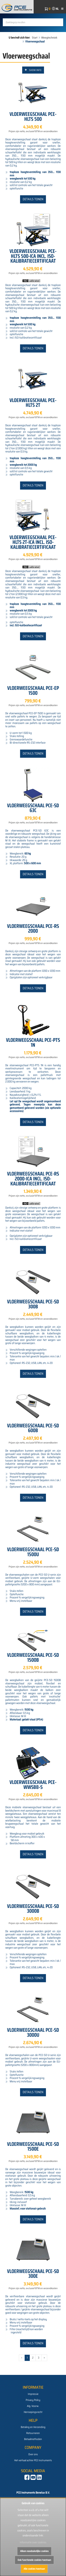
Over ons (33, 2454)
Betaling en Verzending (33, 2427)
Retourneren (33, 2433)
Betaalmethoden (33, 2439)
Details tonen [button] (33, 199)
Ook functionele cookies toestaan (34, 2560)
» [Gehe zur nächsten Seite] (44, 2357)
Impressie (33, 2394)
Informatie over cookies (33, 2542)
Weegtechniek (49, 37)
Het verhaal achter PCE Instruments (33, 2460)
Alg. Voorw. (33, 2406)
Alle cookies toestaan (34, 2569)
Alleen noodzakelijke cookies (34, 2551)
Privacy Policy (33, 2400)
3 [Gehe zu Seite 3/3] (38, 2357)
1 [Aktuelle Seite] (27, 2357)
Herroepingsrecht (33, 2412)
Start (34, 37)
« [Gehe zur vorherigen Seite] (21, 2357)
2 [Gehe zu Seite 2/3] (32, 2357)
